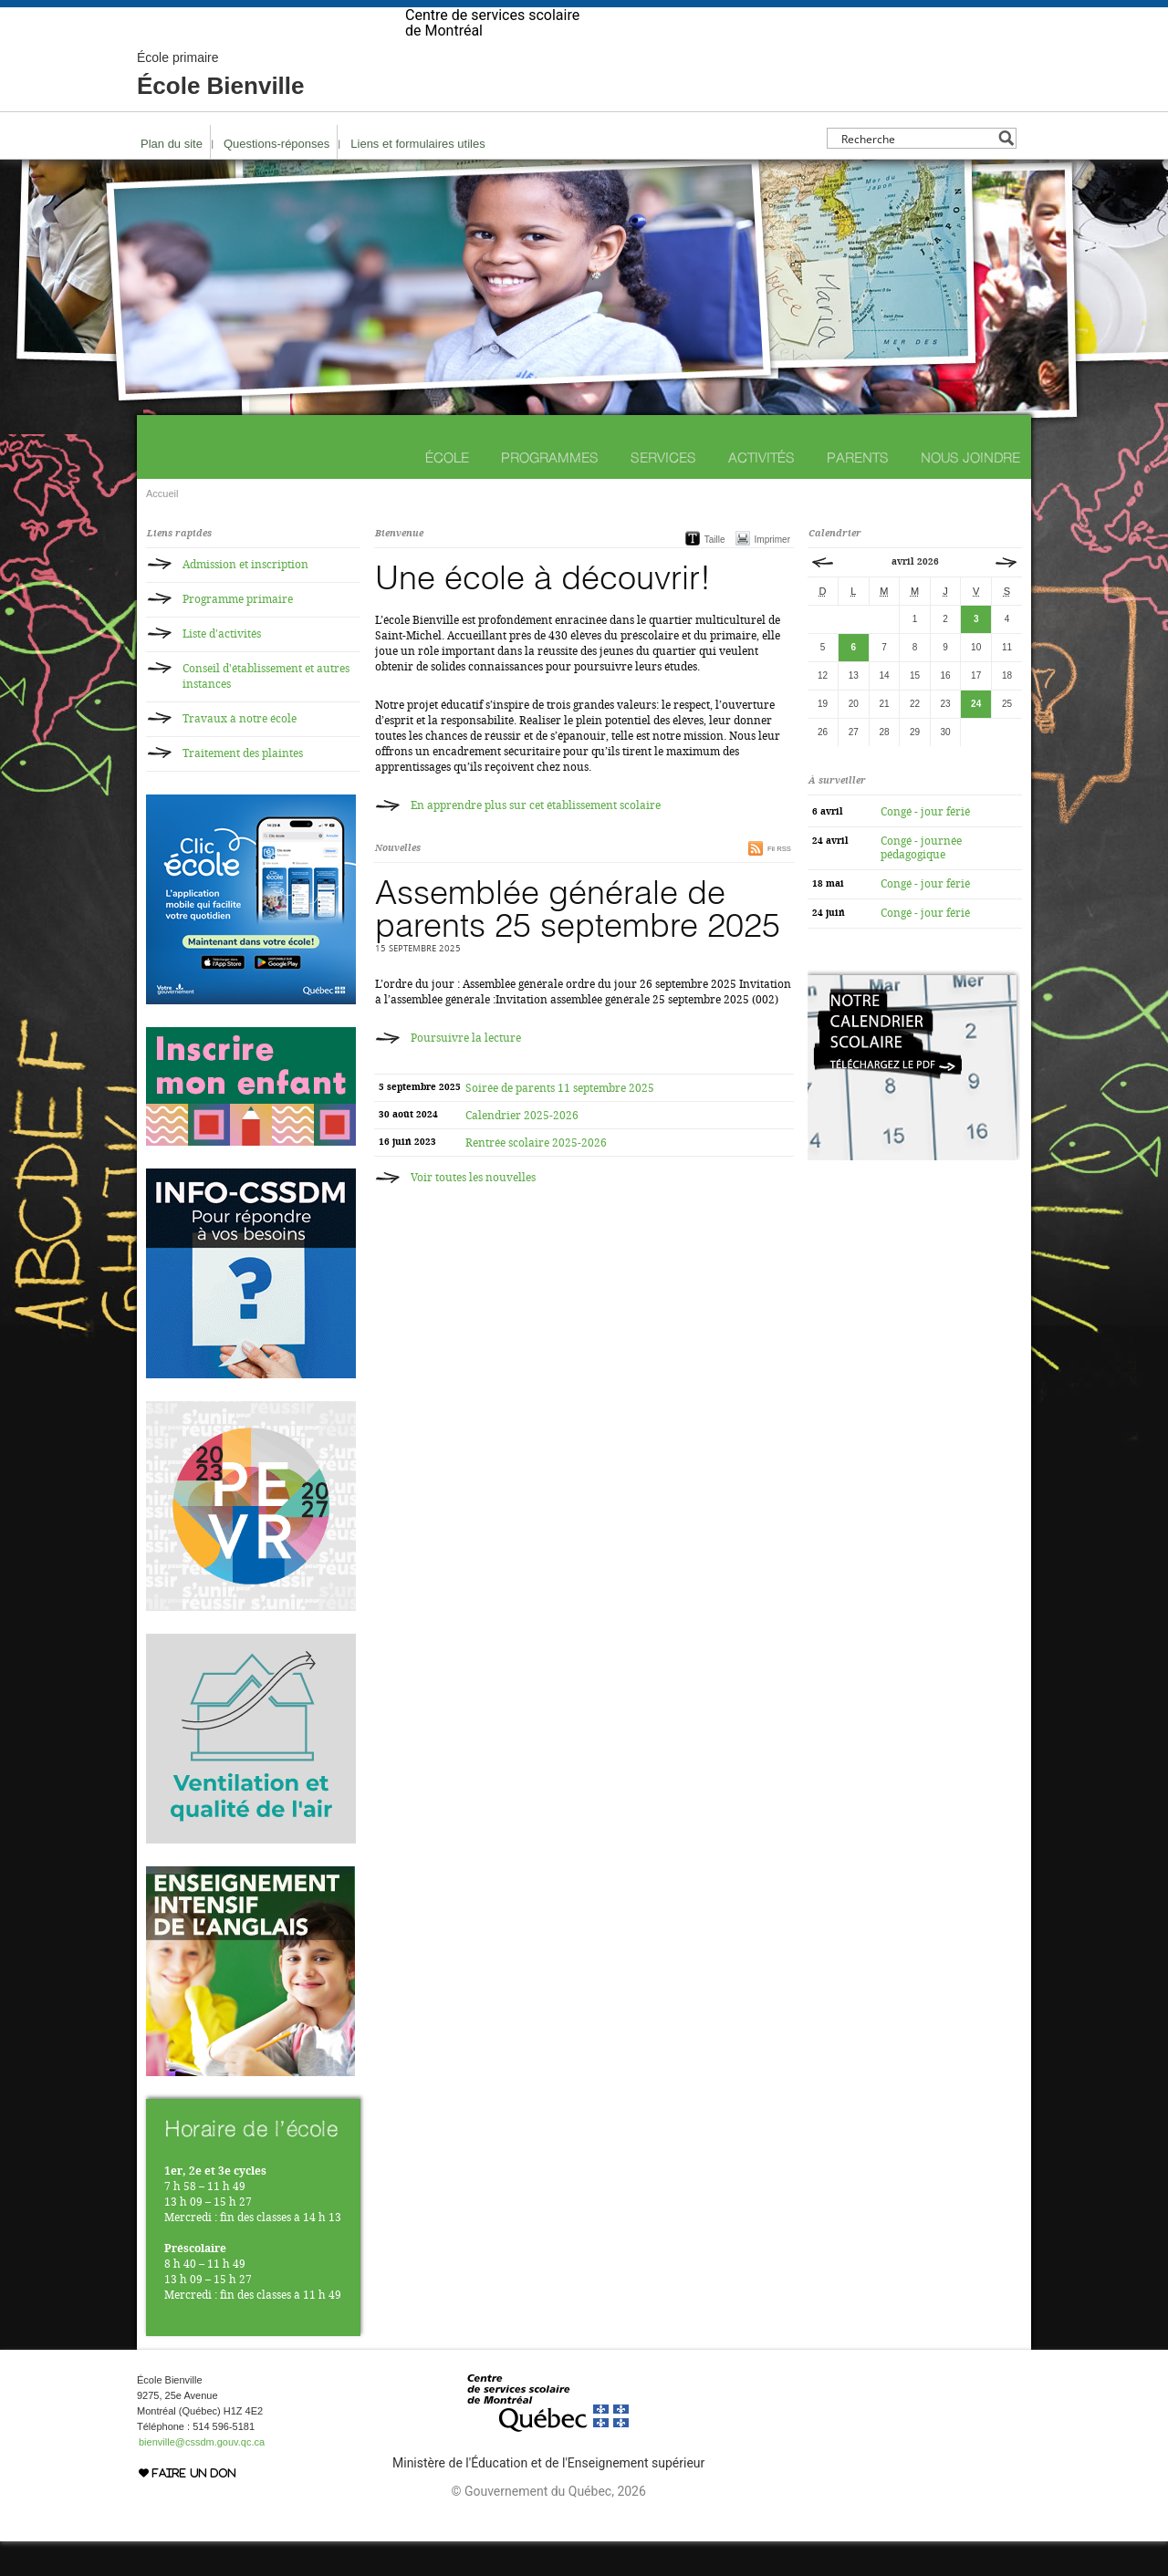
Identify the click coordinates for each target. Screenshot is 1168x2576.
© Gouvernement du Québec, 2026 (548, 2526)
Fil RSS (779, 883)
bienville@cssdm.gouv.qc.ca (202, 2476)
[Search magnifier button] (1006, 172)
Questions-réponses (276, 178)
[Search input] (916, 172)
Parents (858, 492)
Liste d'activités (221, 668)
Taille (714, 574)
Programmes (550, 492)
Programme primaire (237, 634)
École (447, 492)
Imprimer (772, 574)
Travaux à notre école (239, 753)
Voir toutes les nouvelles (473, 1212)
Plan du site (172, 178)
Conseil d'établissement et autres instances (265, 711)
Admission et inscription (245, 599)
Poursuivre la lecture (466, 1072)
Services (663, 492)
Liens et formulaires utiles (417, 178)
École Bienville (221, 109)
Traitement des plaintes (242, 788)
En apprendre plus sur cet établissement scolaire (536, 840)
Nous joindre (970, 492)
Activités (761, 492)
